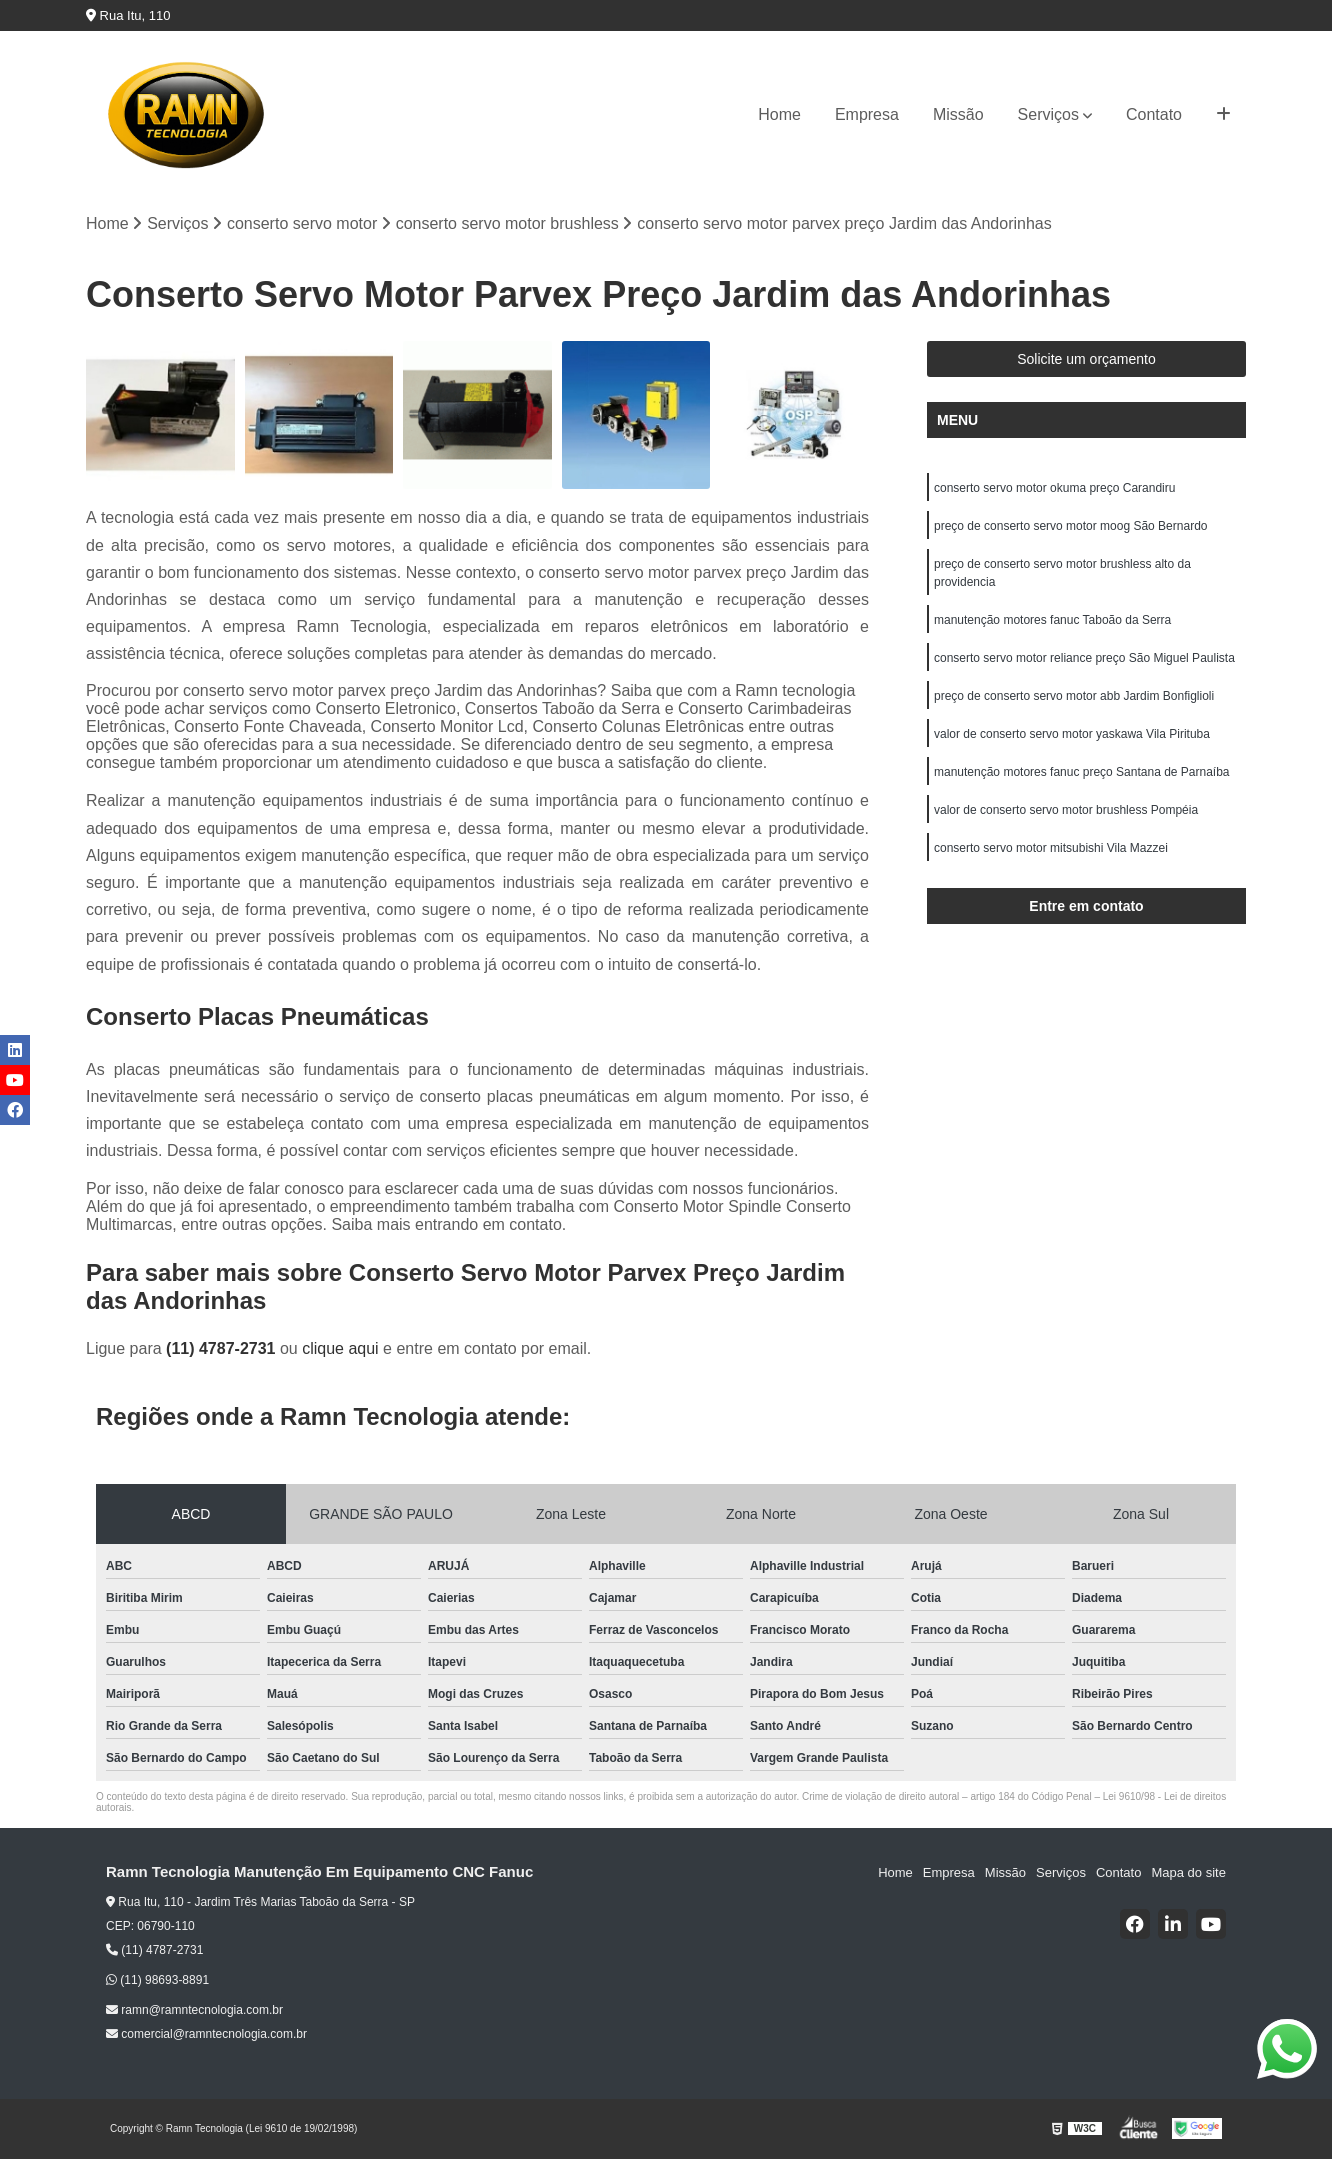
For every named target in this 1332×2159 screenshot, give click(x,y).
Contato (1154, 114)
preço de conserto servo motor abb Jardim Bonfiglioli (1074, 696)
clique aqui (340, 1348)
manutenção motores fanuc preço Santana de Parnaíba (1082, 772)
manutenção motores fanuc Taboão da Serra (1052, 620)
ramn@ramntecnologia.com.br (194, 2010)
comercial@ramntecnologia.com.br (206, 2034)
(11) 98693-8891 (157, 1980)
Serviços (1048, 114)
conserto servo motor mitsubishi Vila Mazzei (1051, 848)
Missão (958, 114)
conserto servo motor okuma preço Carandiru (1054, 488)
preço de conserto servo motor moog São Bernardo (1070, 526)
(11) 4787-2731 (223, 1348)
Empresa (867, 114)
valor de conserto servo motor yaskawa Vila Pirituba (1072, 734)
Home (779, 114)
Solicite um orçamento (1086, 359)
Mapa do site (1188, 1872)
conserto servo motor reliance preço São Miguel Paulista (1084, 658)
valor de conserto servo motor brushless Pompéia (1066, 810)
